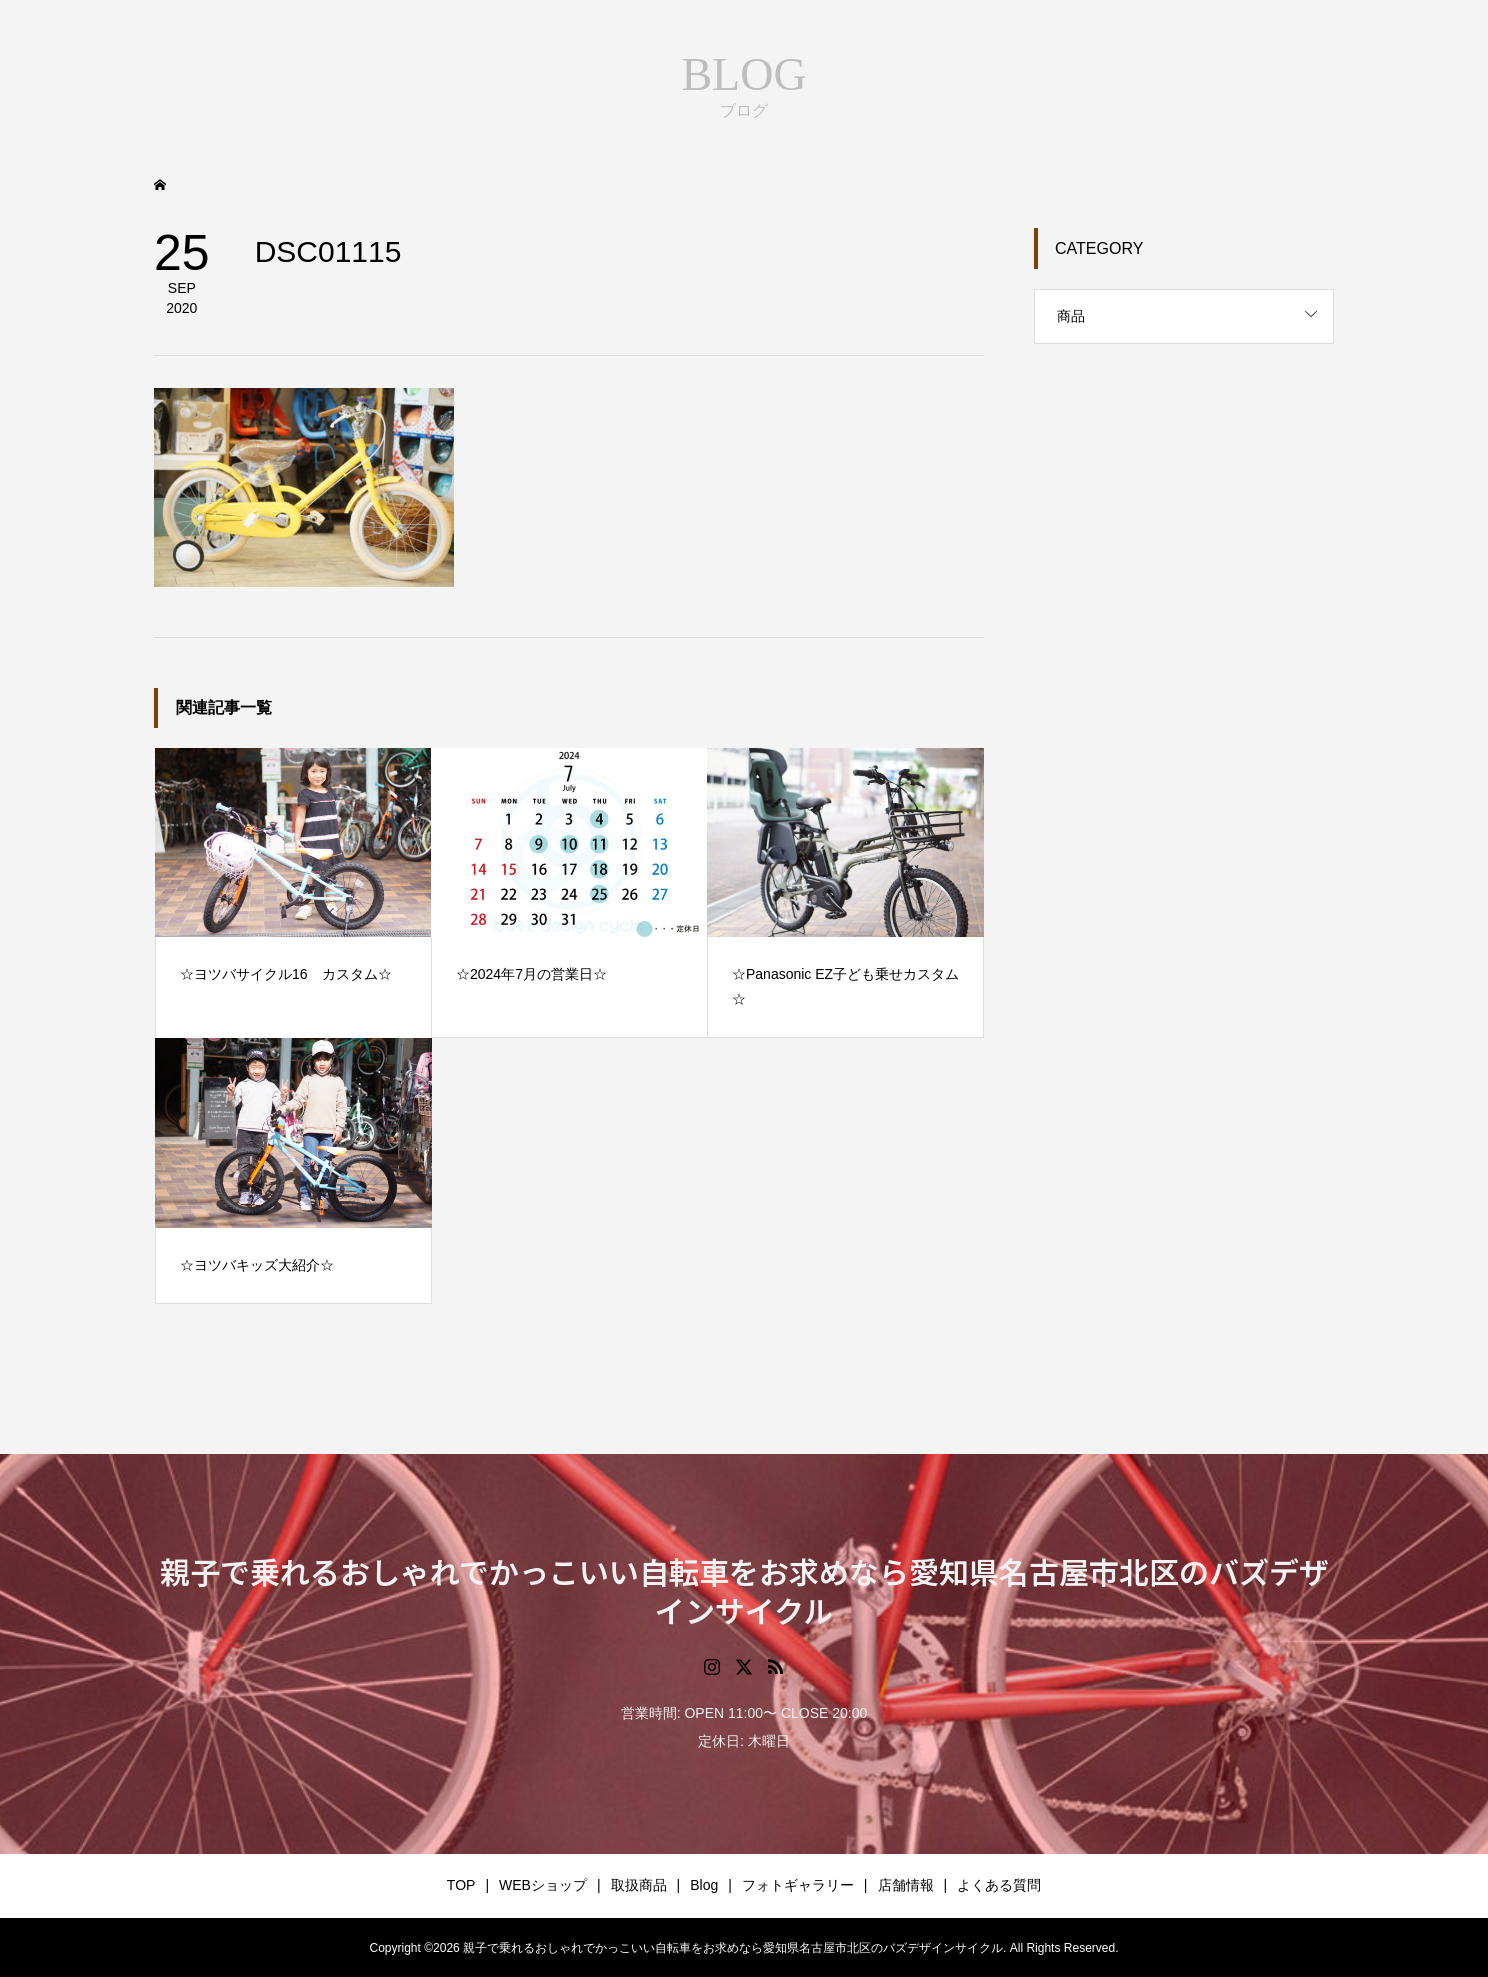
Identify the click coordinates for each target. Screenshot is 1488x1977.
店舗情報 (906, 1885)
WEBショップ (543, 1885)
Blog (704, 1885)
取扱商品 (639, 1885)
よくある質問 (999, 1885)
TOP (461, 1885)
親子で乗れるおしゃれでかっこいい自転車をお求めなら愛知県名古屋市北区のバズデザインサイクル (744, 1590)
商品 (1071, 316)
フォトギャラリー (798, 1885)
